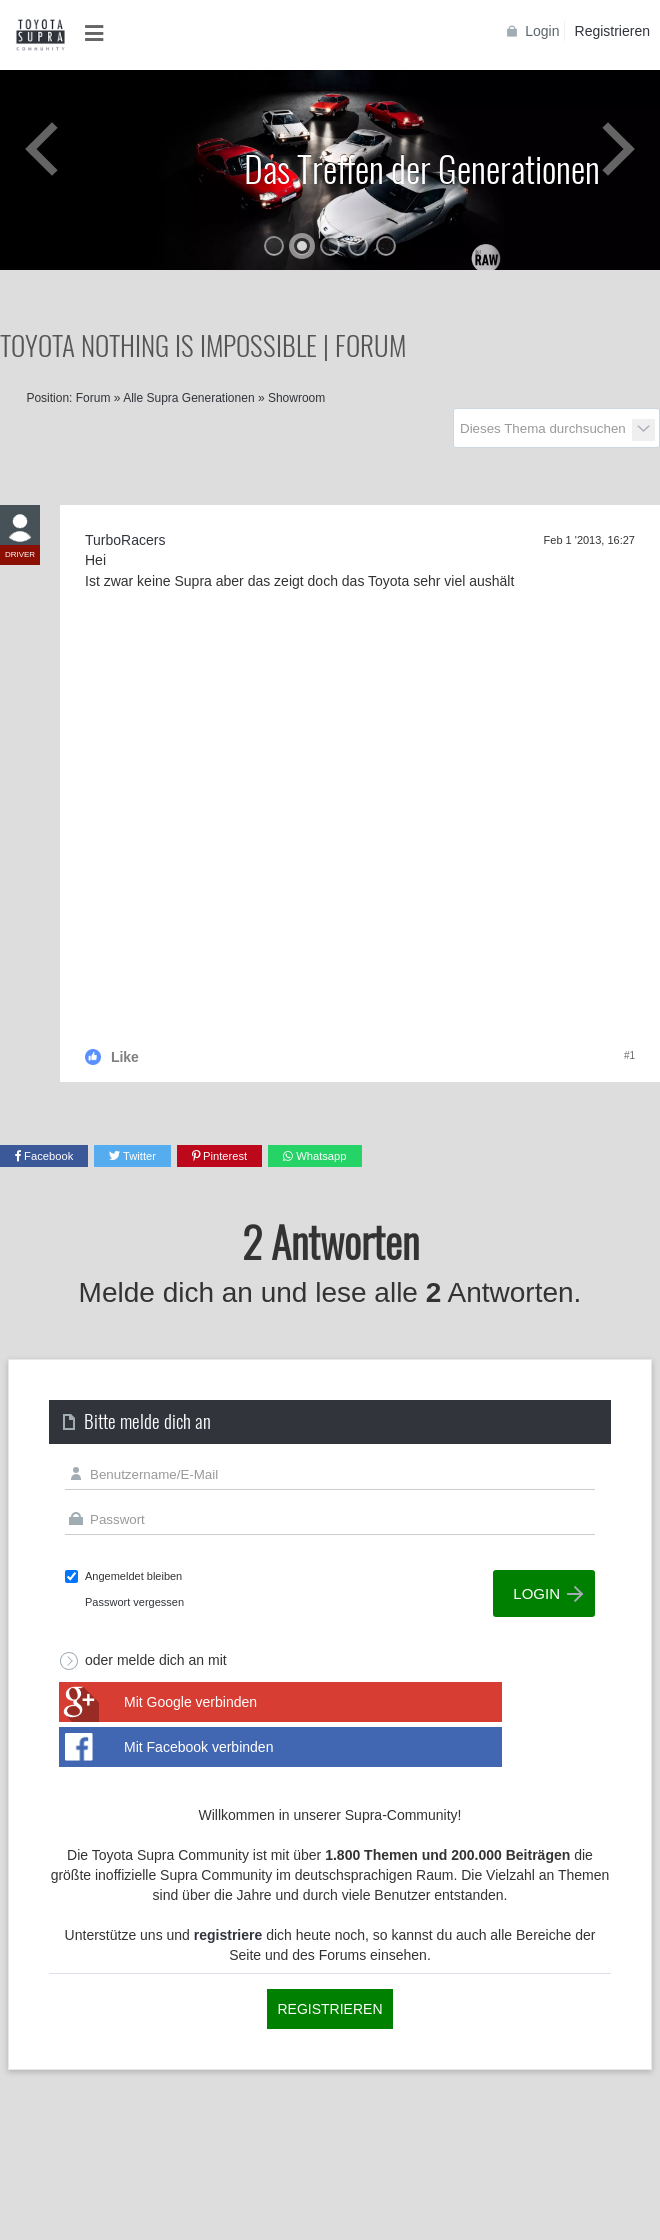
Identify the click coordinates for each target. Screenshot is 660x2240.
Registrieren (612, 31)
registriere (228, 1935)
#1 (629, 1055)
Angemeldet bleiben (133, 1576)
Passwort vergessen (134, 1602)
